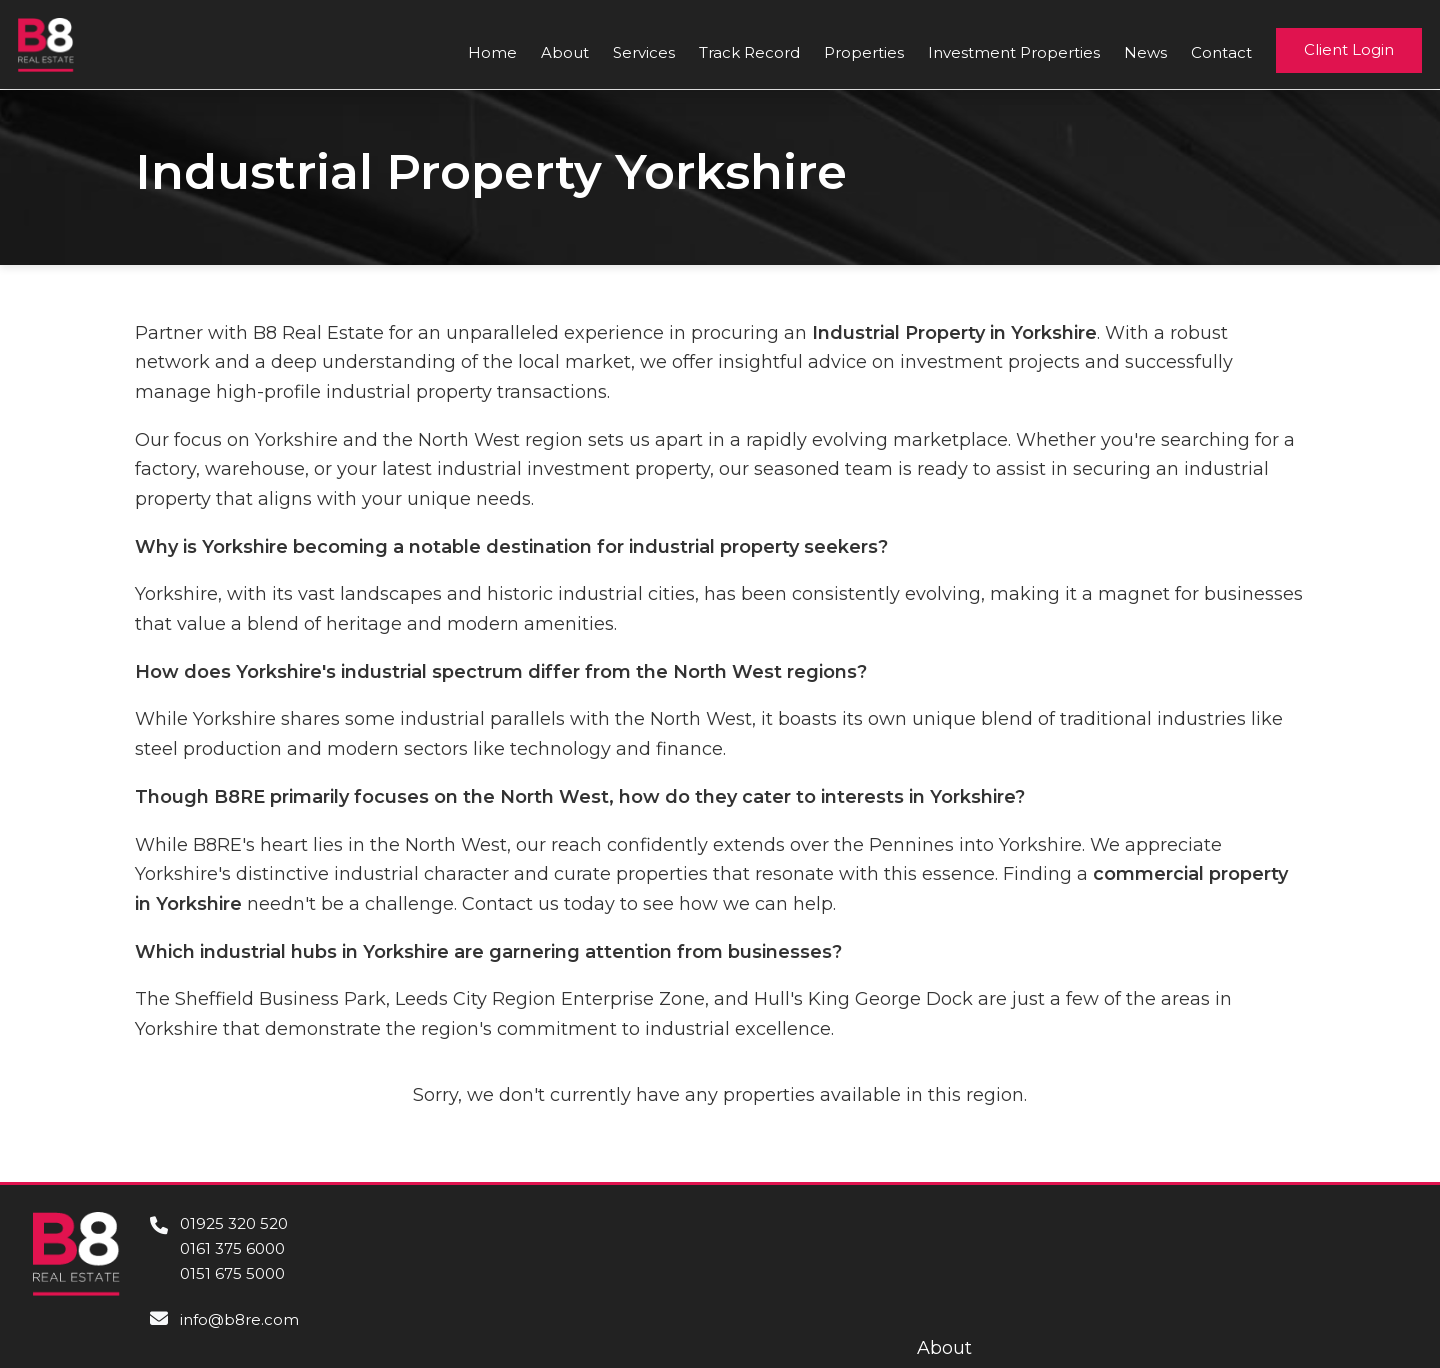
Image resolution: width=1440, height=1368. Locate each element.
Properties (864, 52)
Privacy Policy (1344, 1315)
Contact (1221, 52)
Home (492, 52)
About (565, 52)
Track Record (749, 52)
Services (644, 52)
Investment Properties (1014, 52)
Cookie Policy (1346, 1286)
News (1145, 52)
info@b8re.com (239, 1319)
